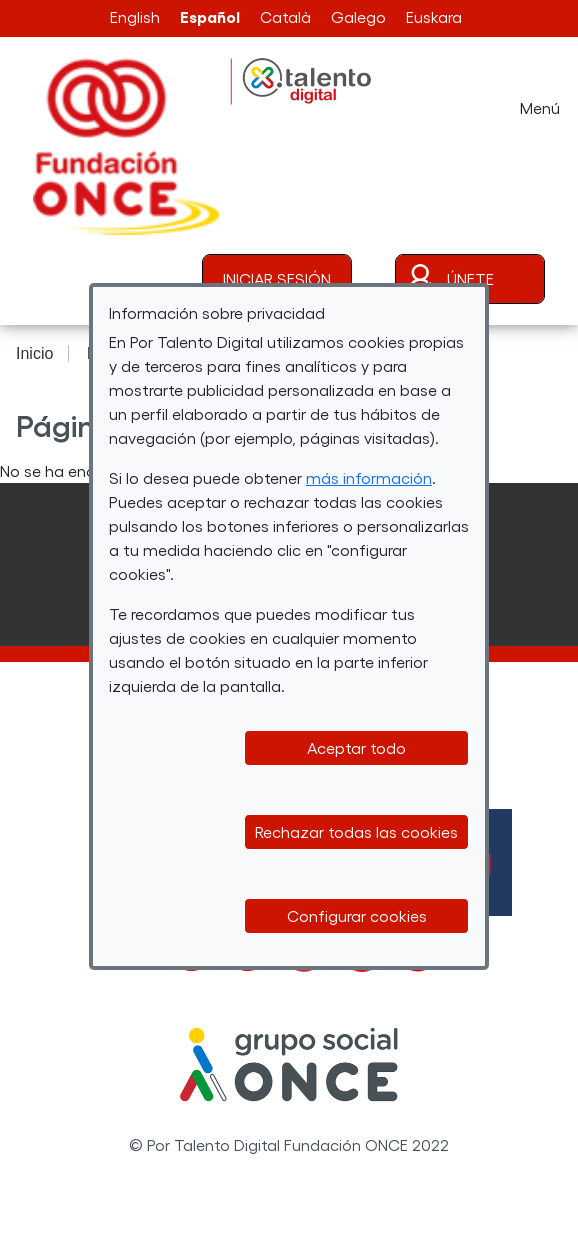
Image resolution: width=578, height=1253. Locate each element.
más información (369, 477)
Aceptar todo (356, 747)
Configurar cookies (357, 915)
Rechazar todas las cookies (356, 831)
